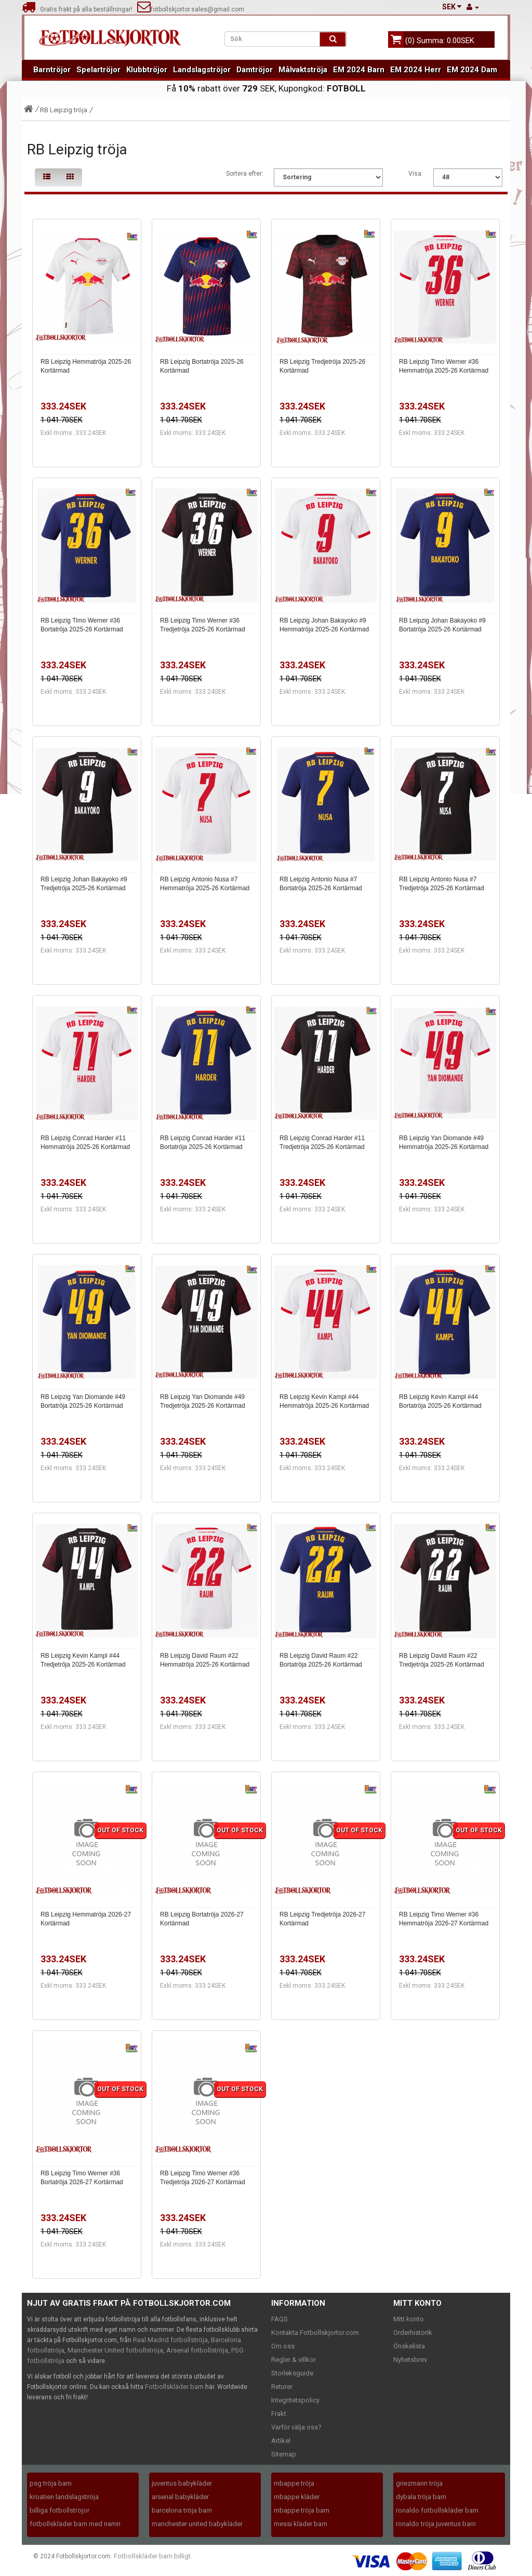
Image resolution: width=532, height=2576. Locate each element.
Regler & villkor (293, 2359)
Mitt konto (408, 2319)
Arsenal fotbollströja (197, 2350)
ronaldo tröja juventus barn (436, 2524)
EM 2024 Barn (358, 69)
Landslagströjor (202, 69)
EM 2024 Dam (472, 69)
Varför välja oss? (296, 2427)
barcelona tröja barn (182, 2510)
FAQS (279, 2319)
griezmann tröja (419, 2483)
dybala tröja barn (421, 2497)
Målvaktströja (302, 69)
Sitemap (283, 2454)
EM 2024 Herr (415, 69)
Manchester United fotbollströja (115, 2350)
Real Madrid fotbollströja (170, 2340)
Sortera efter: (244, 173)
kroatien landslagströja (64, 2497)
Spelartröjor (98, 69)
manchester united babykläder (197, 2524)
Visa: (415, 173)
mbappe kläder (297, 2497)
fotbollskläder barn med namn (75, 2524)
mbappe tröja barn (301, 2510)
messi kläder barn (300, 2524)
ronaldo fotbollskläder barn (437, 2510)
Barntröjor (52, 69)
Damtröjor (254, 69)
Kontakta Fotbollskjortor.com (315, 2332)
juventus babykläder (182, 2483)
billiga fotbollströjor (59, 2510)
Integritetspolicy (295, 2400)
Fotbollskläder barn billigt (152, 2556)
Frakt (278, 2414)
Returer (281, 2386)
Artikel (280, 2441)
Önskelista (409, 2346)
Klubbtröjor (146, 69)
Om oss (283, 2346)
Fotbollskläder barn (174, 2386)
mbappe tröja (294, 2483)
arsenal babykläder (180, 2497)
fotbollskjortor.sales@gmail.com (190, 9)
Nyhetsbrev (410, 2359)
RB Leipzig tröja (63, 110)
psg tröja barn (51, 2483)
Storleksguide (292, 2373)
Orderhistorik (412, 2332)
